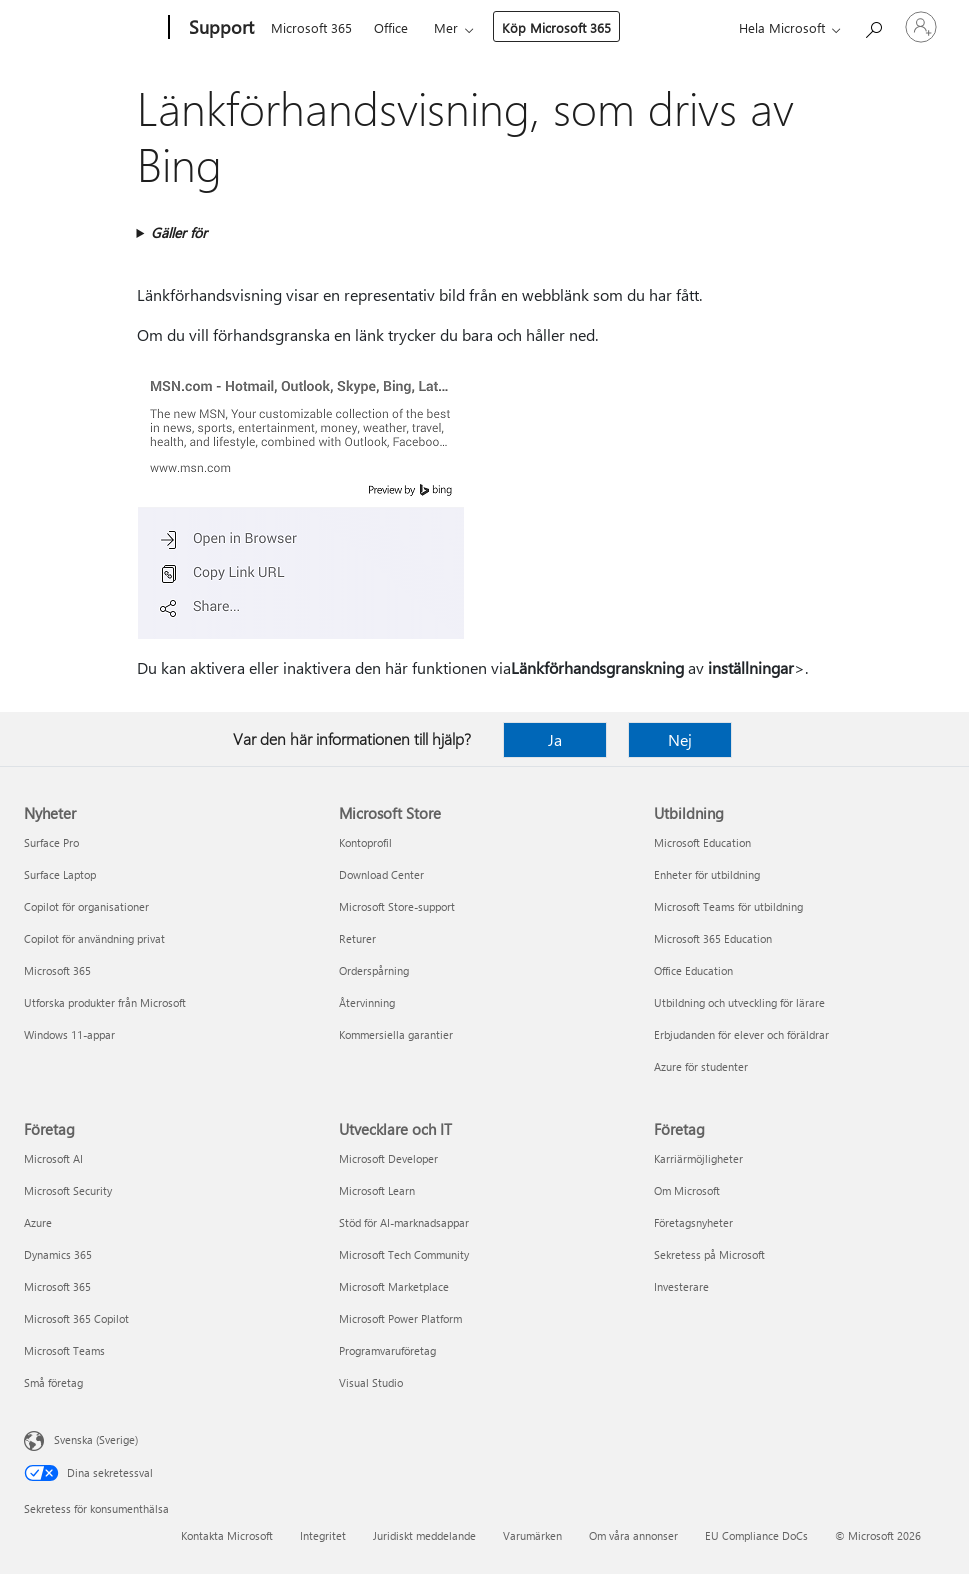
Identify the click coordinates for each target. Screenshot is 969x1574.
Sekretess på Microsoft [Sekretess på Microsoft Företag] (709, 1254)
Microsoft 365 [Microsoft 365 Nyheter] (57, 970)
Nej (680, 739)
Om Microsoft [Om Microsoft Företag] (687, 1190)
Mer (446, 27)
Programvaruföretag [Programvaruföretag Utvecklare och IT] (387, 1350)
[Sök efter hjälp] (873, 25)
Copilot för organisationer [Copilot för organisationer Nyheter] (86, 906)
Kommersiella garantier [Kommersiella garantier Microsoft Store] (396, 1034)
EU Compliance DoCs (756, 1535)
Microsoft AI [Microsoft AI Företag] (53, 1158)
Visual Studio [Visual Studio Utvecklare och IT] (371, 1382)
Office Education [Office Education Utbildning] (693, 970)
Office (391, 27)
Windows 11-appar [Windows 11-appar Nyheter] (69, 1034)
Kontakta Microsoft (227, 1535)
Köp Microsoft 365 (556, 27)
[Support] (219, 28)
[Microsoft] (92, 28)
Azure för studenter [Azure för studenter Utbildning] (701, 1066)
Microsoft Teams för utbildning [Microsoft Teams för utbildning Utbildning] (728, 906)
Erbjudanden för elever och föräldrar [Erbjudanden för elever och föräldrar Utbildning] (741, 1034)
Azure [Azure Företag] (38, 1222)
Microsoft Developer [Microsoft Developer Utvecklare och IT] (388, 1158)
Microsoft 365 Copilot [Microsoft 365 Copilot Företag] (76, 1318)
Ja (555, 739)
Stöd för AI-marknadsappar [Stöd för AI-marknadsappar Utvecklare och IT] (404, 1222)
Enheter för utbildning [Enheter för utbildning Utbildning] (707, 874)
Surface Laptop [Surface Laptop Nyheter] (60, 874)
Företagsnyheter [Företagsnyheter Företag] (693, 1222)
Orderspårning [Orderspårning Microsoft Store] (374, 970)
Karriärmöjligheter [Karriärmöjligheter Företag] (698, 1158)
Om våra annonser (633, 1535)
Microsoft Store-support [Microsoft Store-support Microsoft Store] (397, 906)
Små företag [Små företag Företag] (53, 1382)
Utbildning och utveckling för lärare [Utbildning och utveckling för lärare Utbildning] (739, 1002)
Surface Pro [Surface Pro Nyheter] (51, 842)
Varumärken (532, 1535)
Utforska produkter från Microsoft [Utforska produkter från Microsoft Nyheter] (105, 1002)
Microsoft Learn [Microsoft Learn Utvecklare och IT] (377, 1190)
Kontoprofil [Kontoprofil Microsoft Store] (365, 842)
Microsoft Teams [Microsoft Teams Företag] (64, 1350)
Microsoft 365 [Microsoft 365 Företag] (57, 1286)
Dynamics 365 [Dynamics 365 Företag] (58, 1254)
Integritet (323, 1535)
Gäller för (179, 232)
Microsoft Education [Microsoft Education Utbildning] (702, 842)
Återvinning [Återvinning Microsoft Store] (367, 1002)
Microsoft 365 (311, 27)
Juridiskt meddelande (424, 1535)
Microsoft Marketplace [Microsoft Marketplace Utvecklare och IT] (394, 1286)
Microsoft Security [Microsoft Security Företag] (68, 1190)
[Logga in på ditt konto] (921, 27)
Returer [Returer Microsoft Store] (357, 938)
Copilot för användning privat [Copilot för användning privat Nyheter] (94, 938)
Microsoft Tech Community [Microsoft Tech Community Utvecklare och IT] (404, 1254)
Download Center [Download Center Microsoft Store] (381, 874)
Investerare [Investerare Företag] (681, 1286)
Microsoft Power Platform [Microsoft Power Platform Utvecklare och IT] (400, 1318)
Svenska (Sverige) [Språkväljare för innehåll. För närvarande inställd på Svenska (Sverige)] (96, 1439)
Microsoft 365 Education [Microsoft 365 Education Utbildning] (713, 938)
